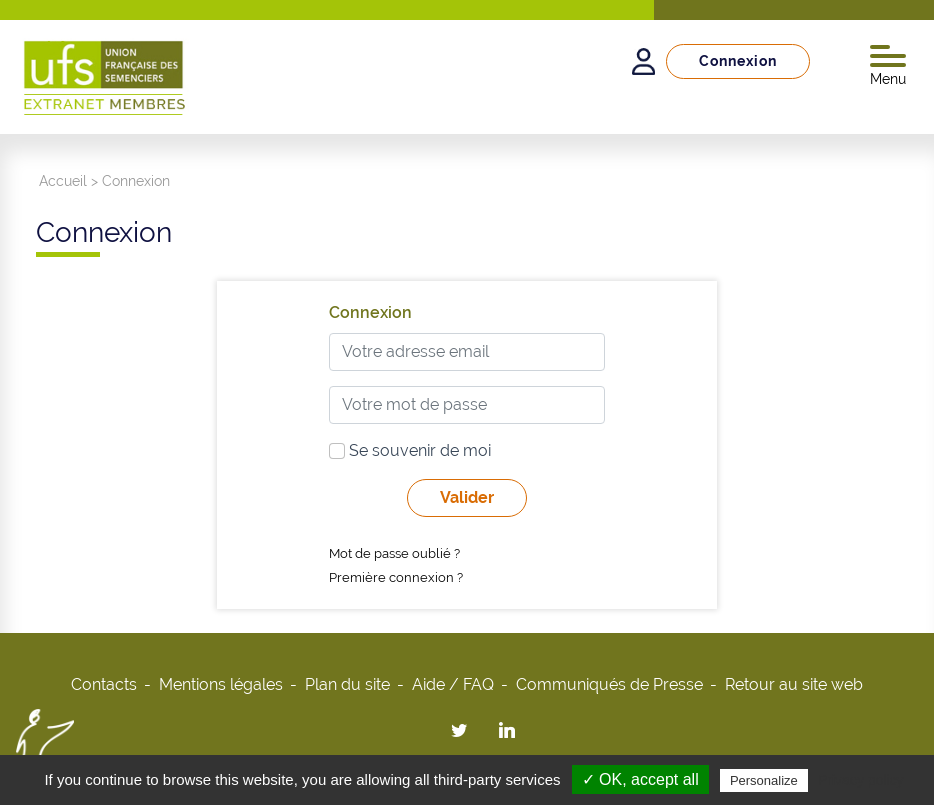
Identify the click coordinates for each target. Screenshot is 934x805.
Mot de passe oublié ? (394, 553)
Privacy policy (861, 780)
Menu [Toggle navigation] (888, 66)
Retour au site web (794, 684)
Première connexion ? (396, 577)
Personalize (764, 780)
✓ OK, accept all (640, 779)
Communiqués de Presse (609, 684)
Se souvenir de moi (410, 450)
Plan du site (347, 684)
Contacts (104, 684)
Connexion (738, 61)
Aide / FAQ (453, 684)
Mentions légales (221, 684)
